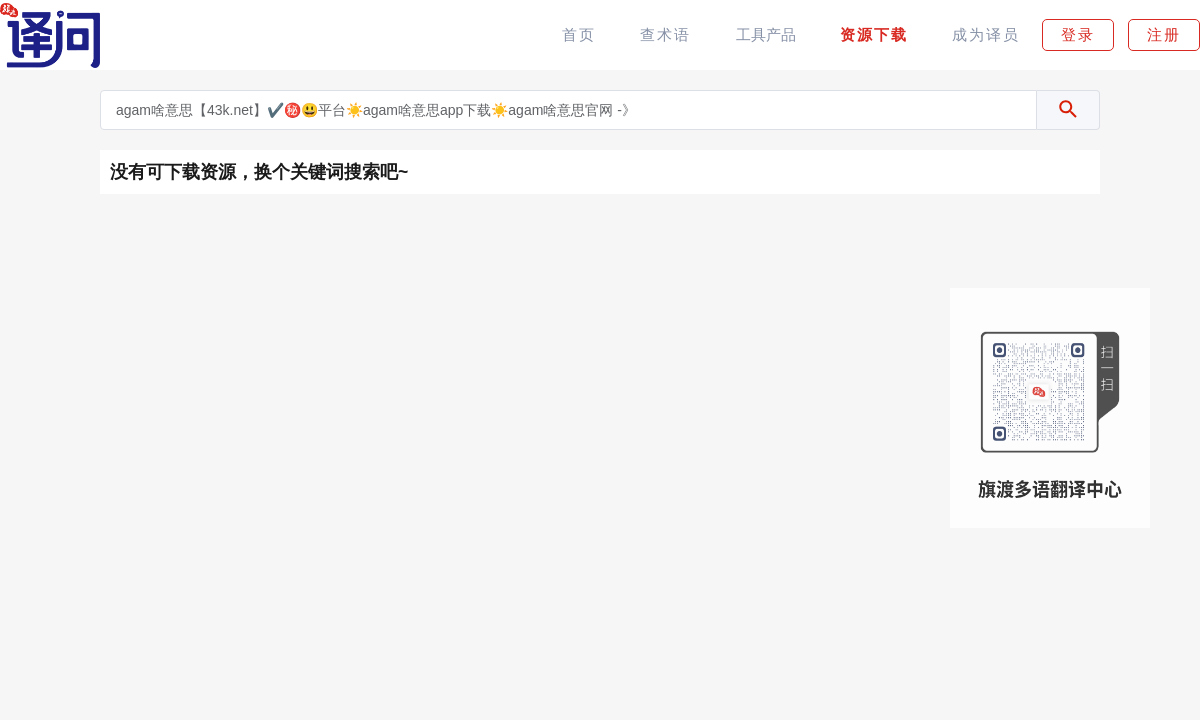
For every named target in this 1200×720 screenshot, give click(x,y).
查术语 (665, 34)
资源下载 (874, 34)
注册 (1164, 34)
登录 (1078, 34)
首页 (579, 34)
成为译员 (986, 34)
